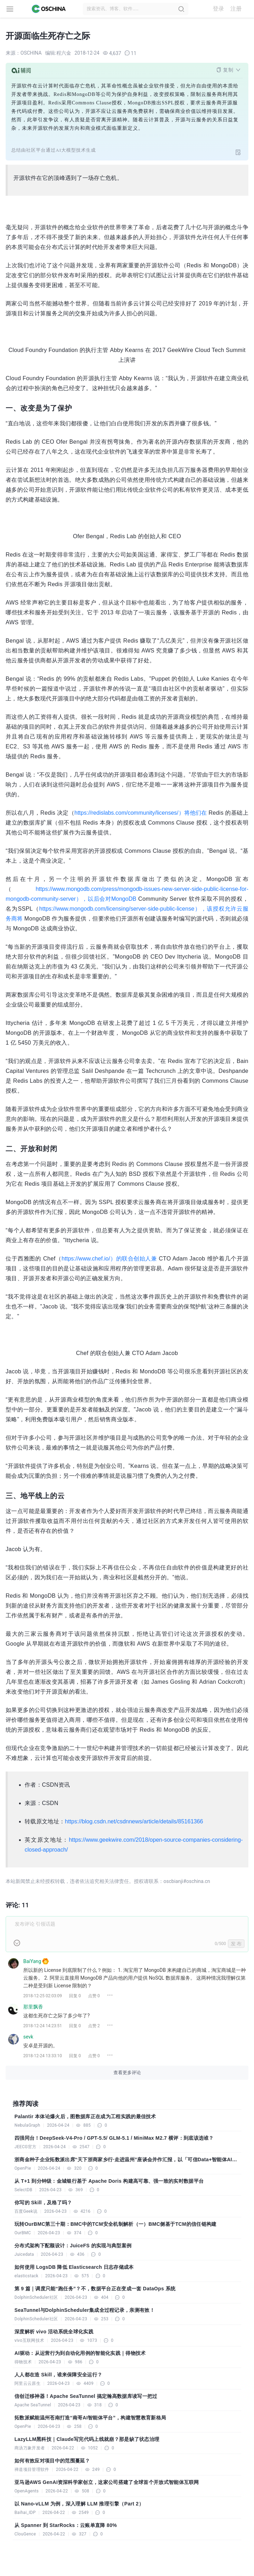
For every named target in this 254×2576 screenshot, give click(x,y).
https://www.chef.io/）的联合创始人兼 (109, 1259)
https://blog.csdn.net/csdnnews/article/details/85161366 (134, 1821)
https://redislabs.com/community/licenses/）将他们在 (140, 813)
